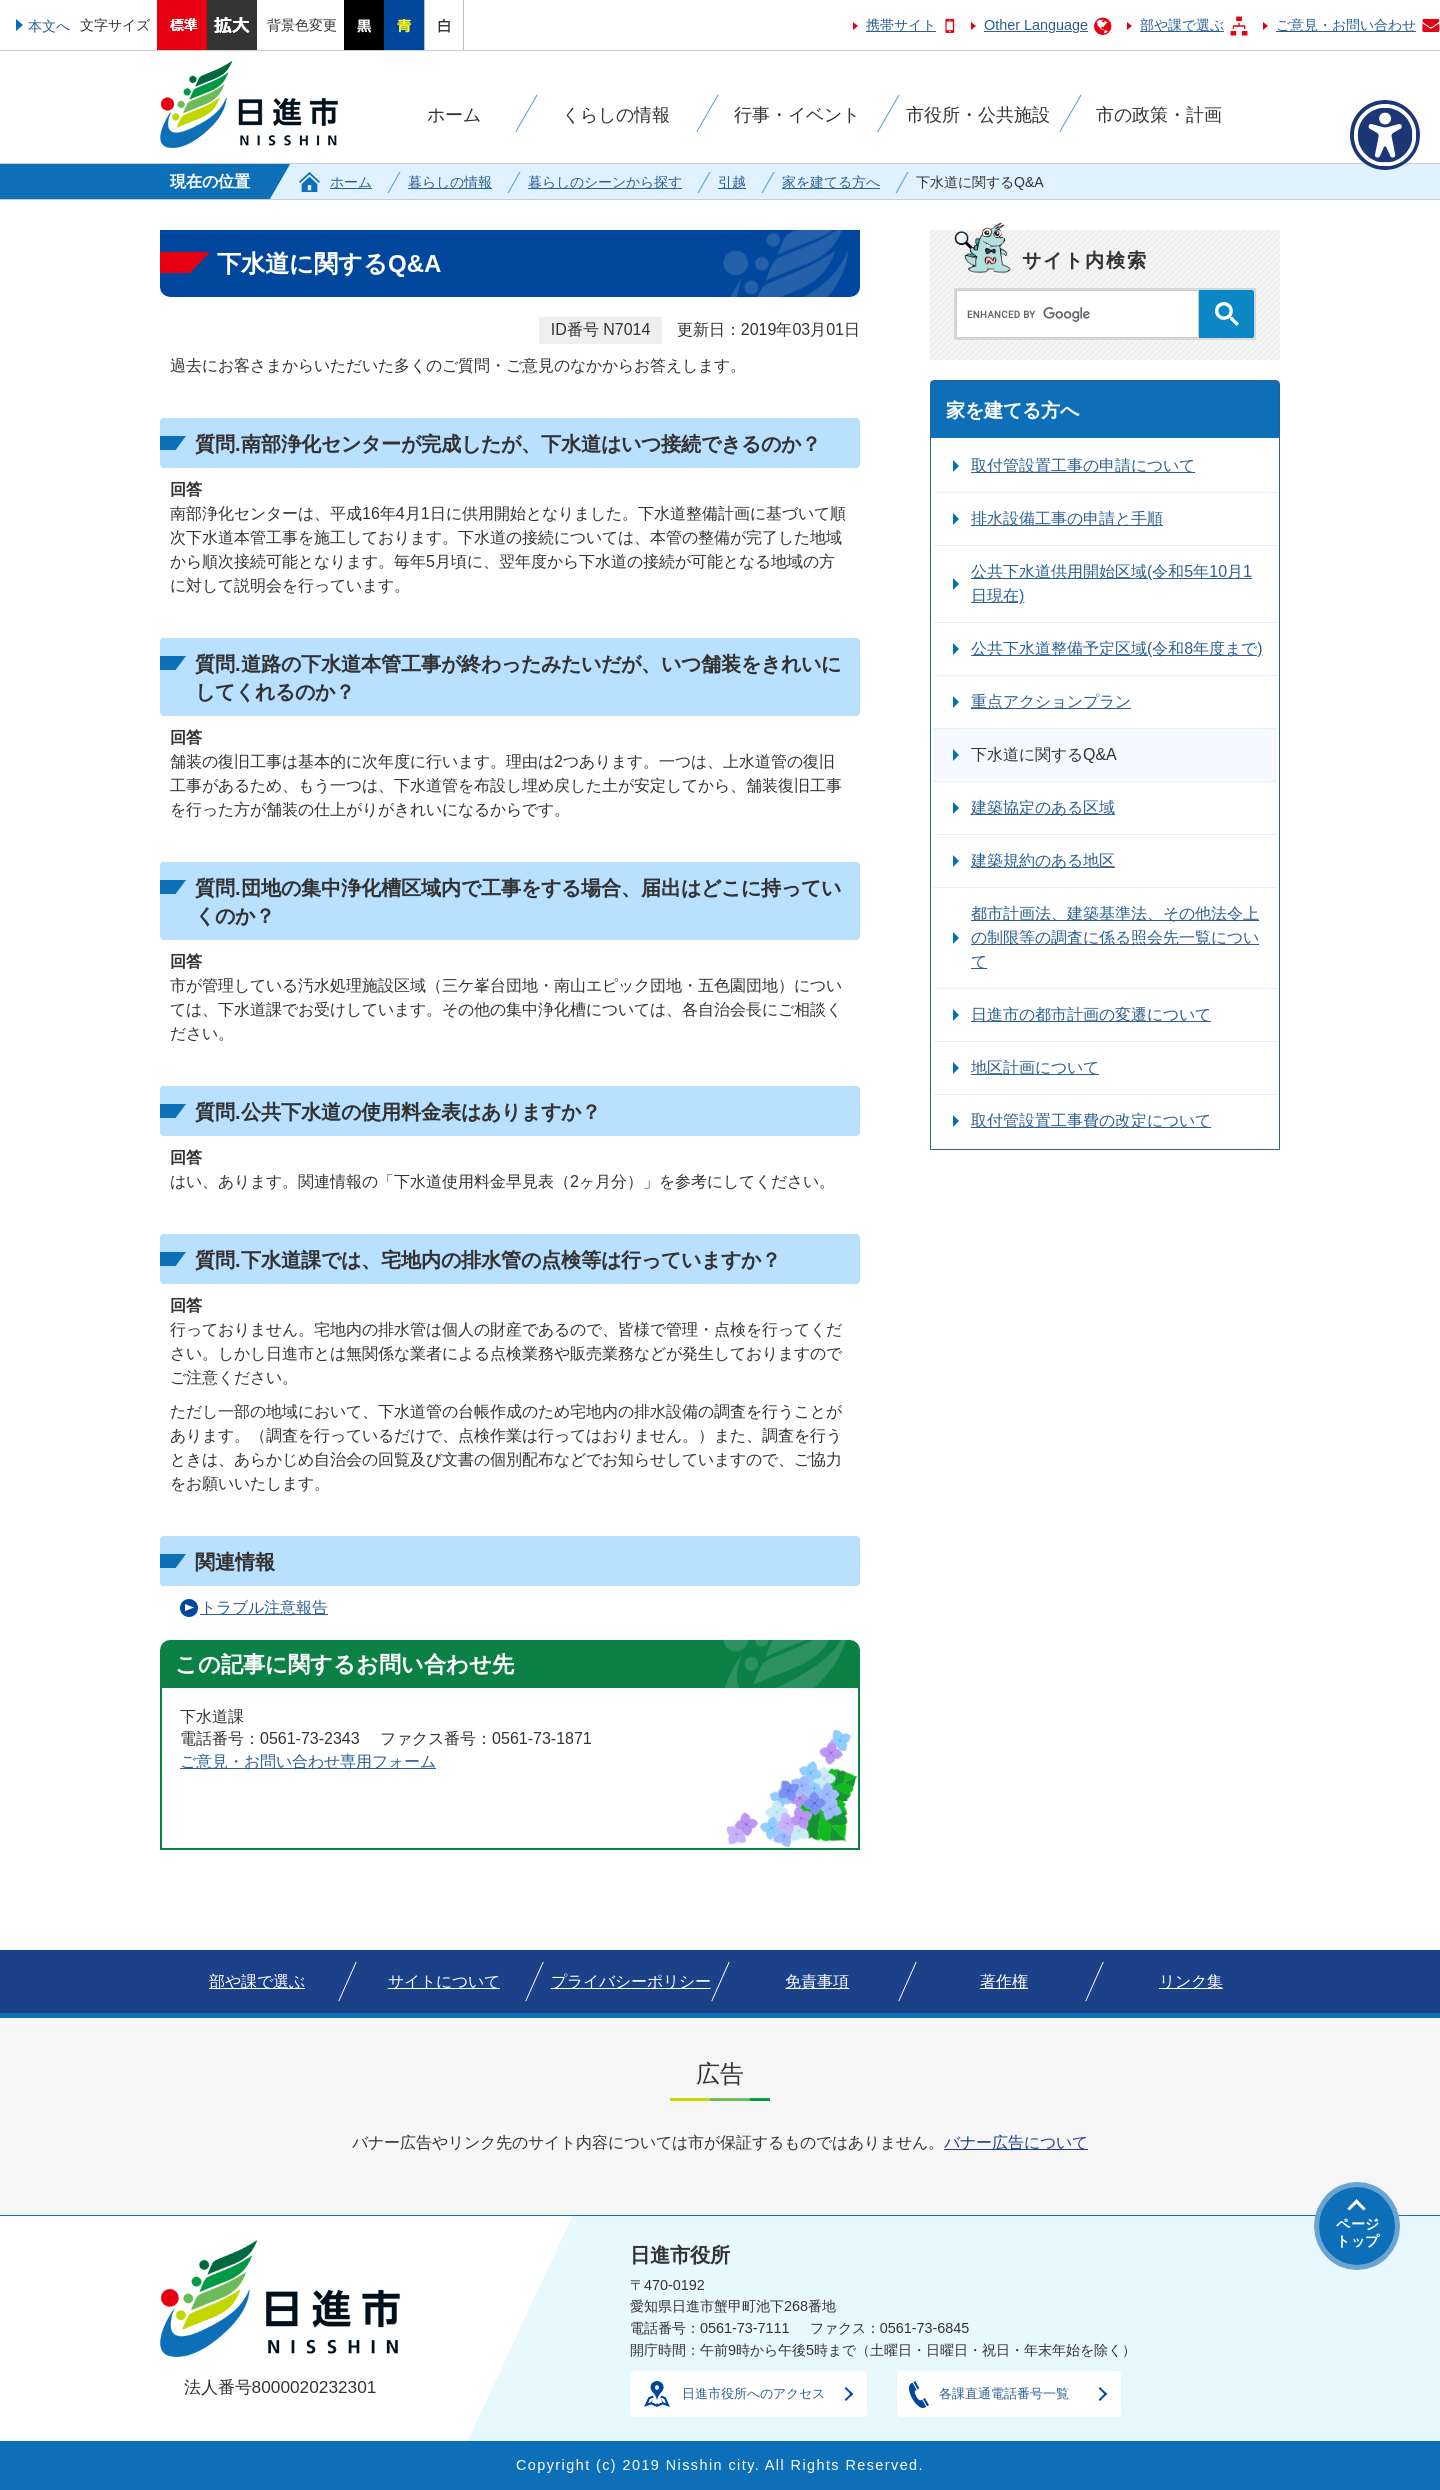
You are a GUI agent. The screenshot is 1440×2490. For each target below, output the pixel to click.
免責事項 (817, 1981)
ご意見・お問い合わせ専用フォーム (308, 1761)
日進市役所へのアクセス (753, 2393)
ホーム (351, 182)
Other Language (1036, 25)
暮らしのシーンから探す (605, 182)
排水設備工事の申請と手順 (1067, 518)
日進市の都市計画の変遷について (1091, 1014)
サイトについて (444, 1981)
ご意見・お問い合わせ (1346, 25)
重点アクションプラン (1051, 701)
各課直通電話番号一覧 (1004, 2393)
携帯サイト (901, 25)
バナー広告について (1016, 2142)
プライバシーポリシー (631, 1981)
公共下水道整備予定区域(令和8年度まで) (1117, 648)
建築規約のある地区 (1043, 860)
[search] (1082, 314)
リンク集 (1191, 1981)
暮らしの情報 (450, 182)
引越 (732, 182)
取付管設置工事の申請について (1083, 465)
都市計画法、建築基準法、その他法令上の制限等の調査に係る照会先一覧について (1115, 937)
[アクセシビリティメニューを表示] (1385, 135)
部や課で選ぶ (1182, 25)
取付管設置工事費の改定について (1091, 1120)
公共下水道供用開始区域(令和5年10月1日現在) (1111, 583)
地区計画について (1035, 1067)
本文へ (49, 26)
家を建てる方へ (831, 182)
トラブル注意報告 (264, 1607)
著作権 (1004, 1981)
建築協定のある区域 (1043, 807)
